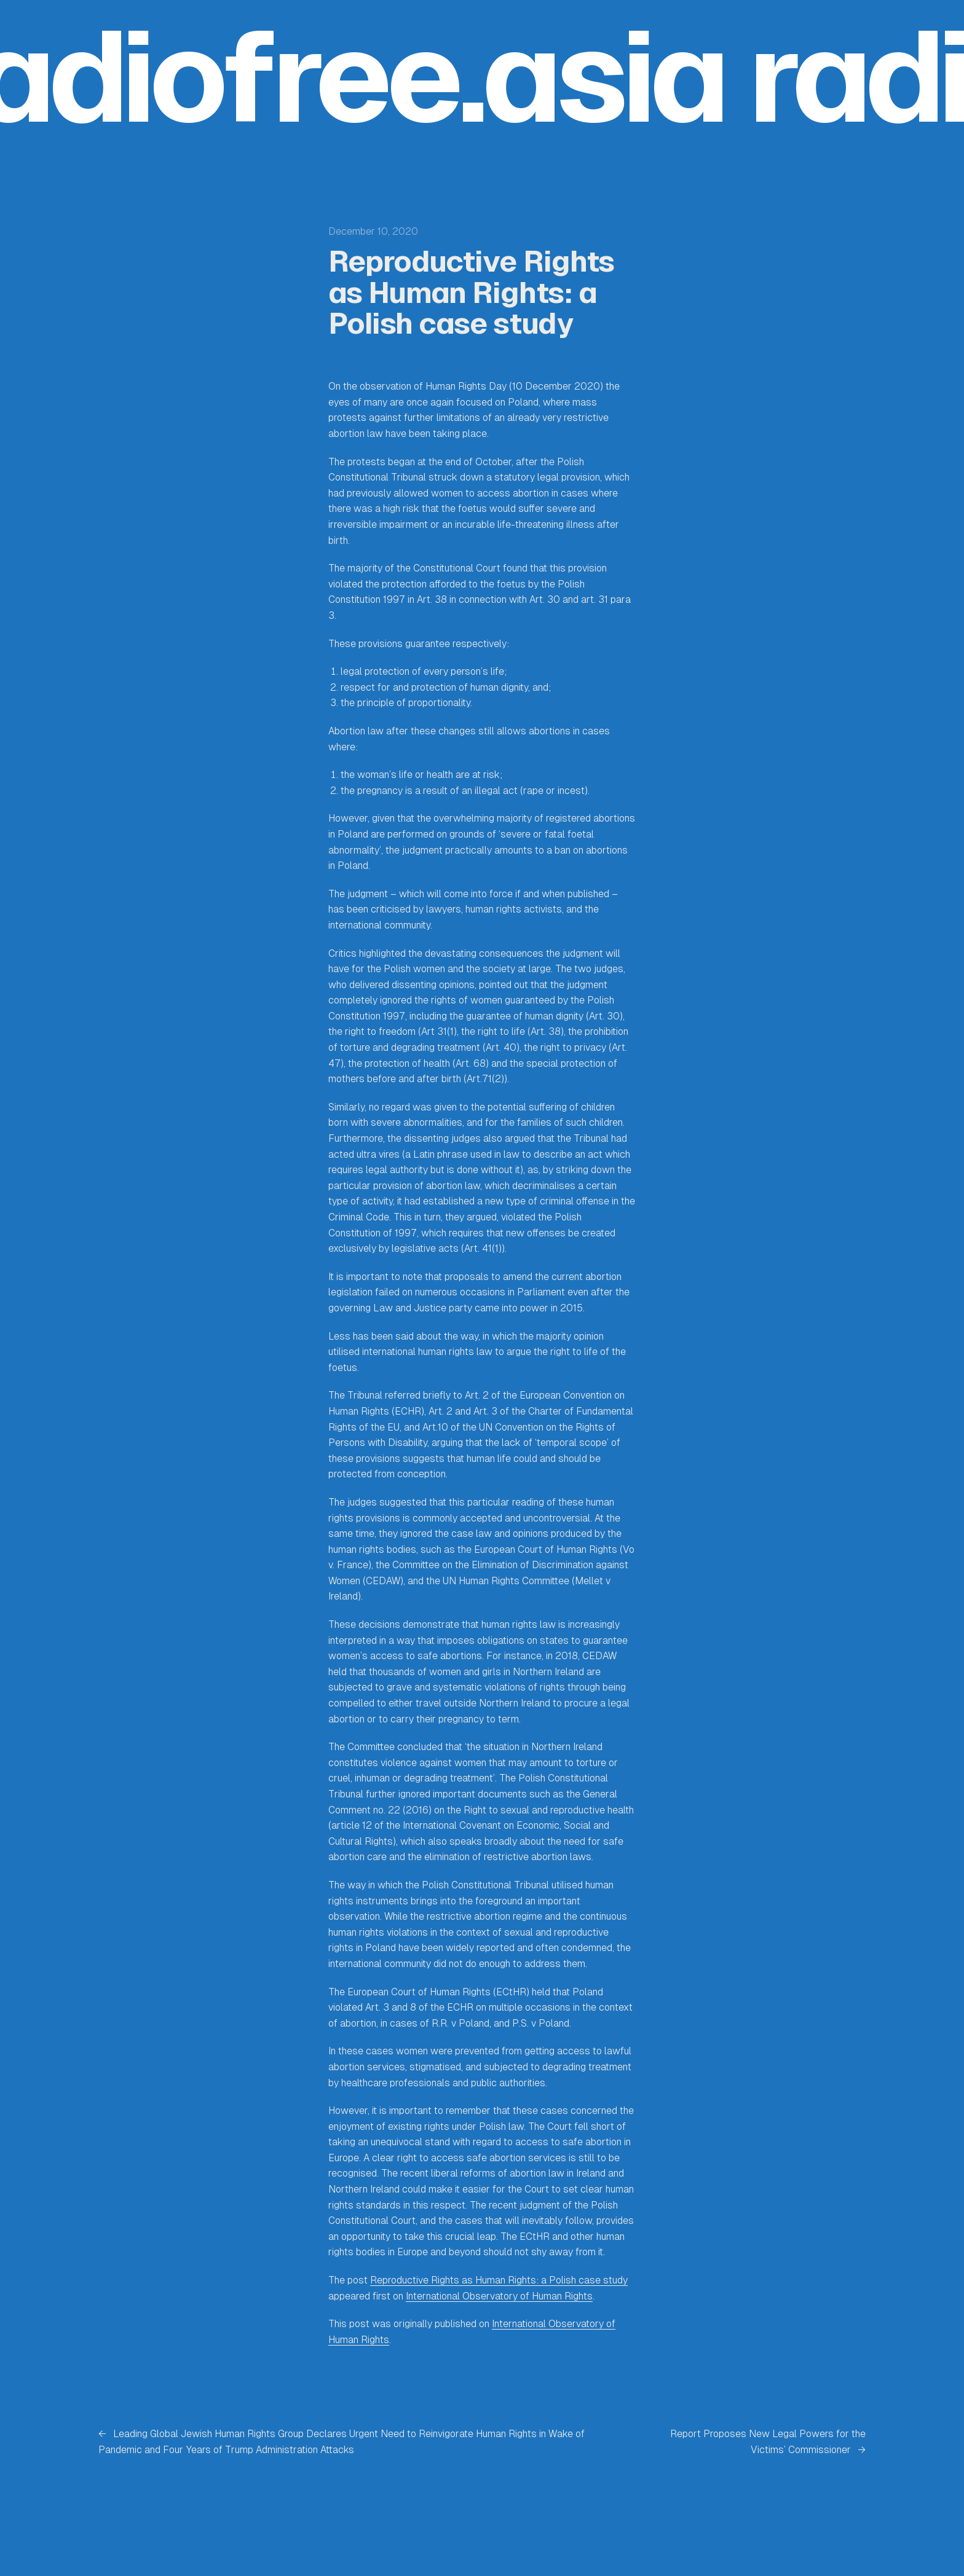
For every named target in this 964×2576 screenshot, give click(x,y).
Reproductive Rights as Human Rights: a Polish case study (499, 2280)
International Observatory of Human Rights (499, 2296)
